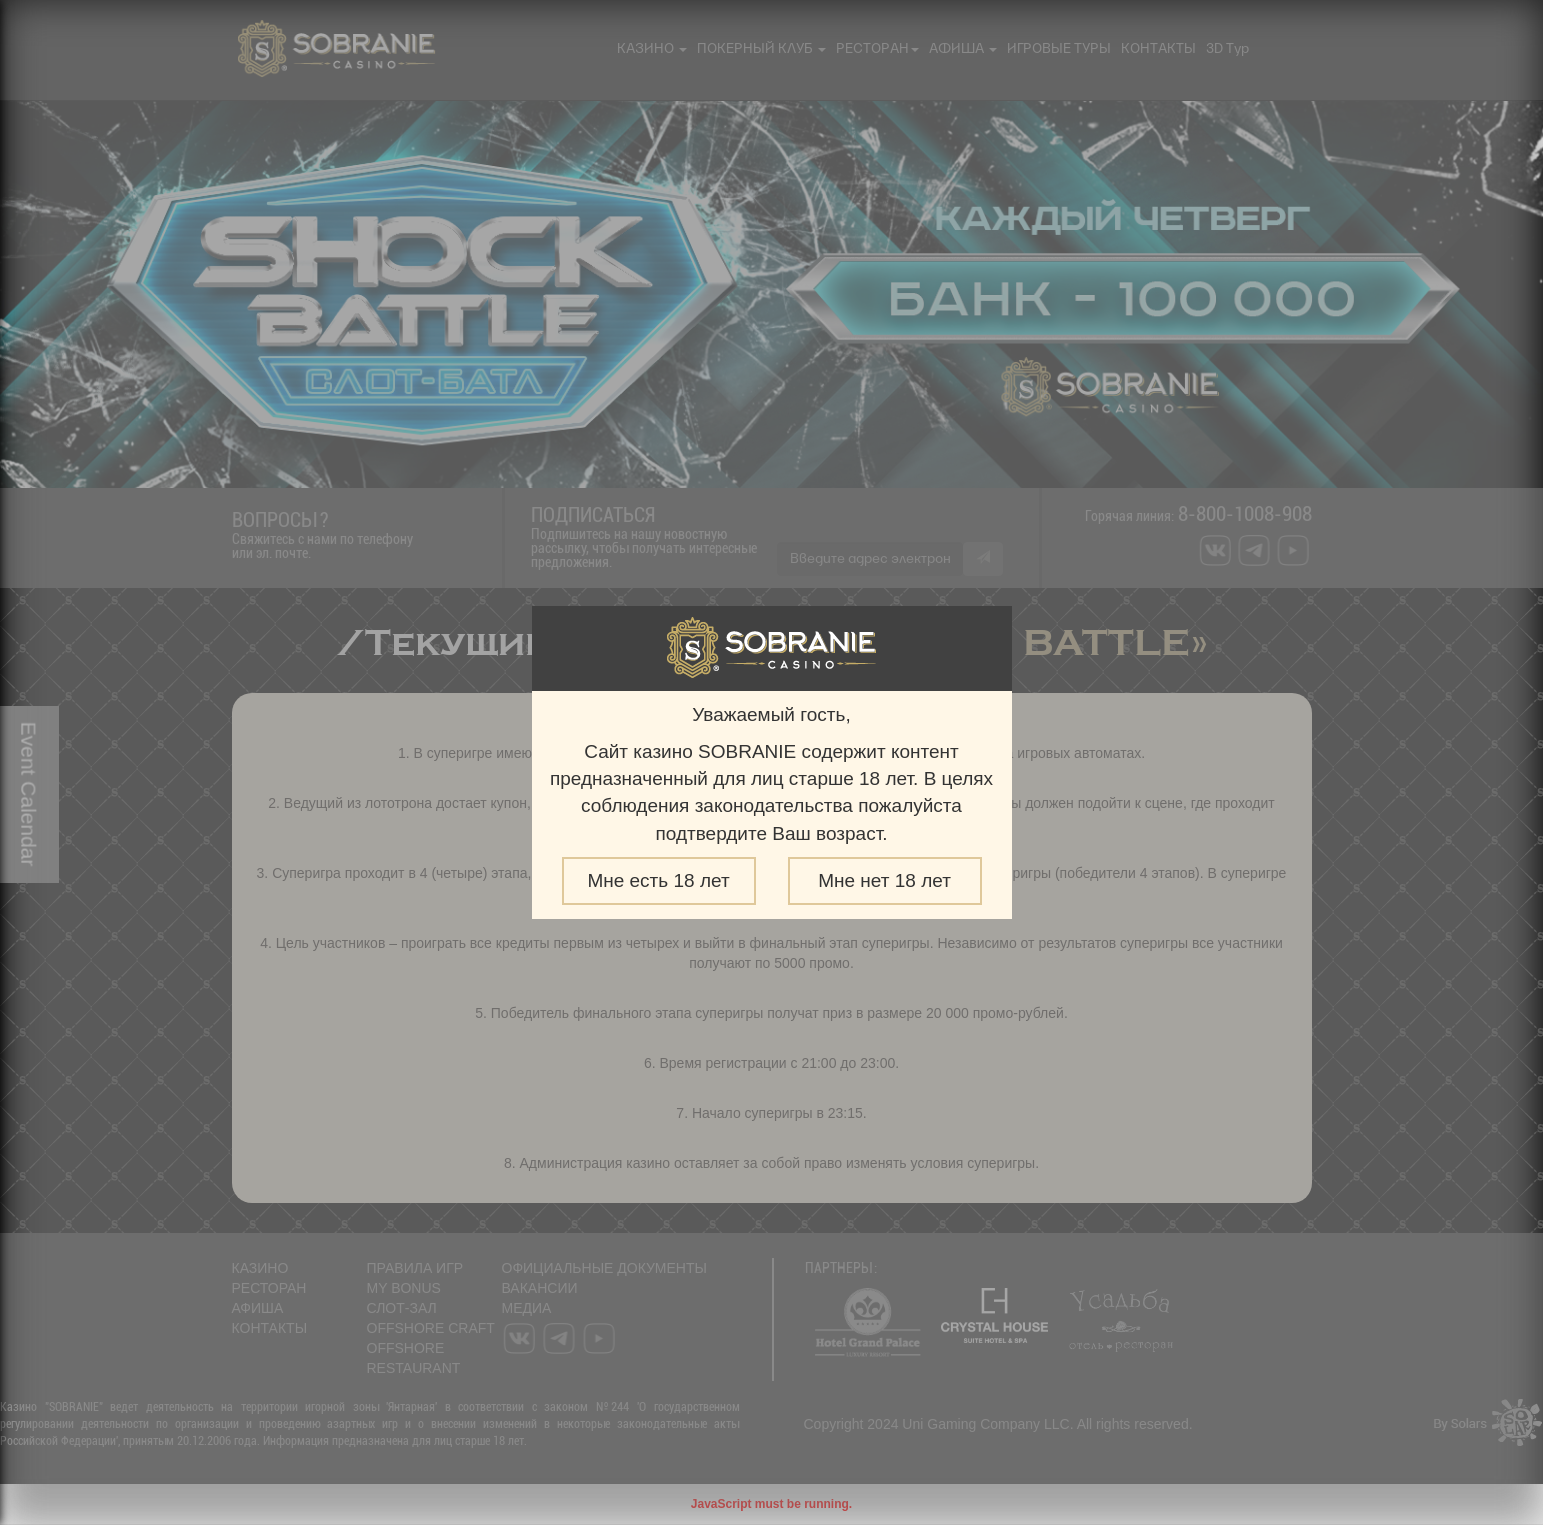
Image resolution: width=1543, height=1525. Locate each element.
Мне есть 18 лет (658, 880)
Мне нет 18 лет (884, 880)
